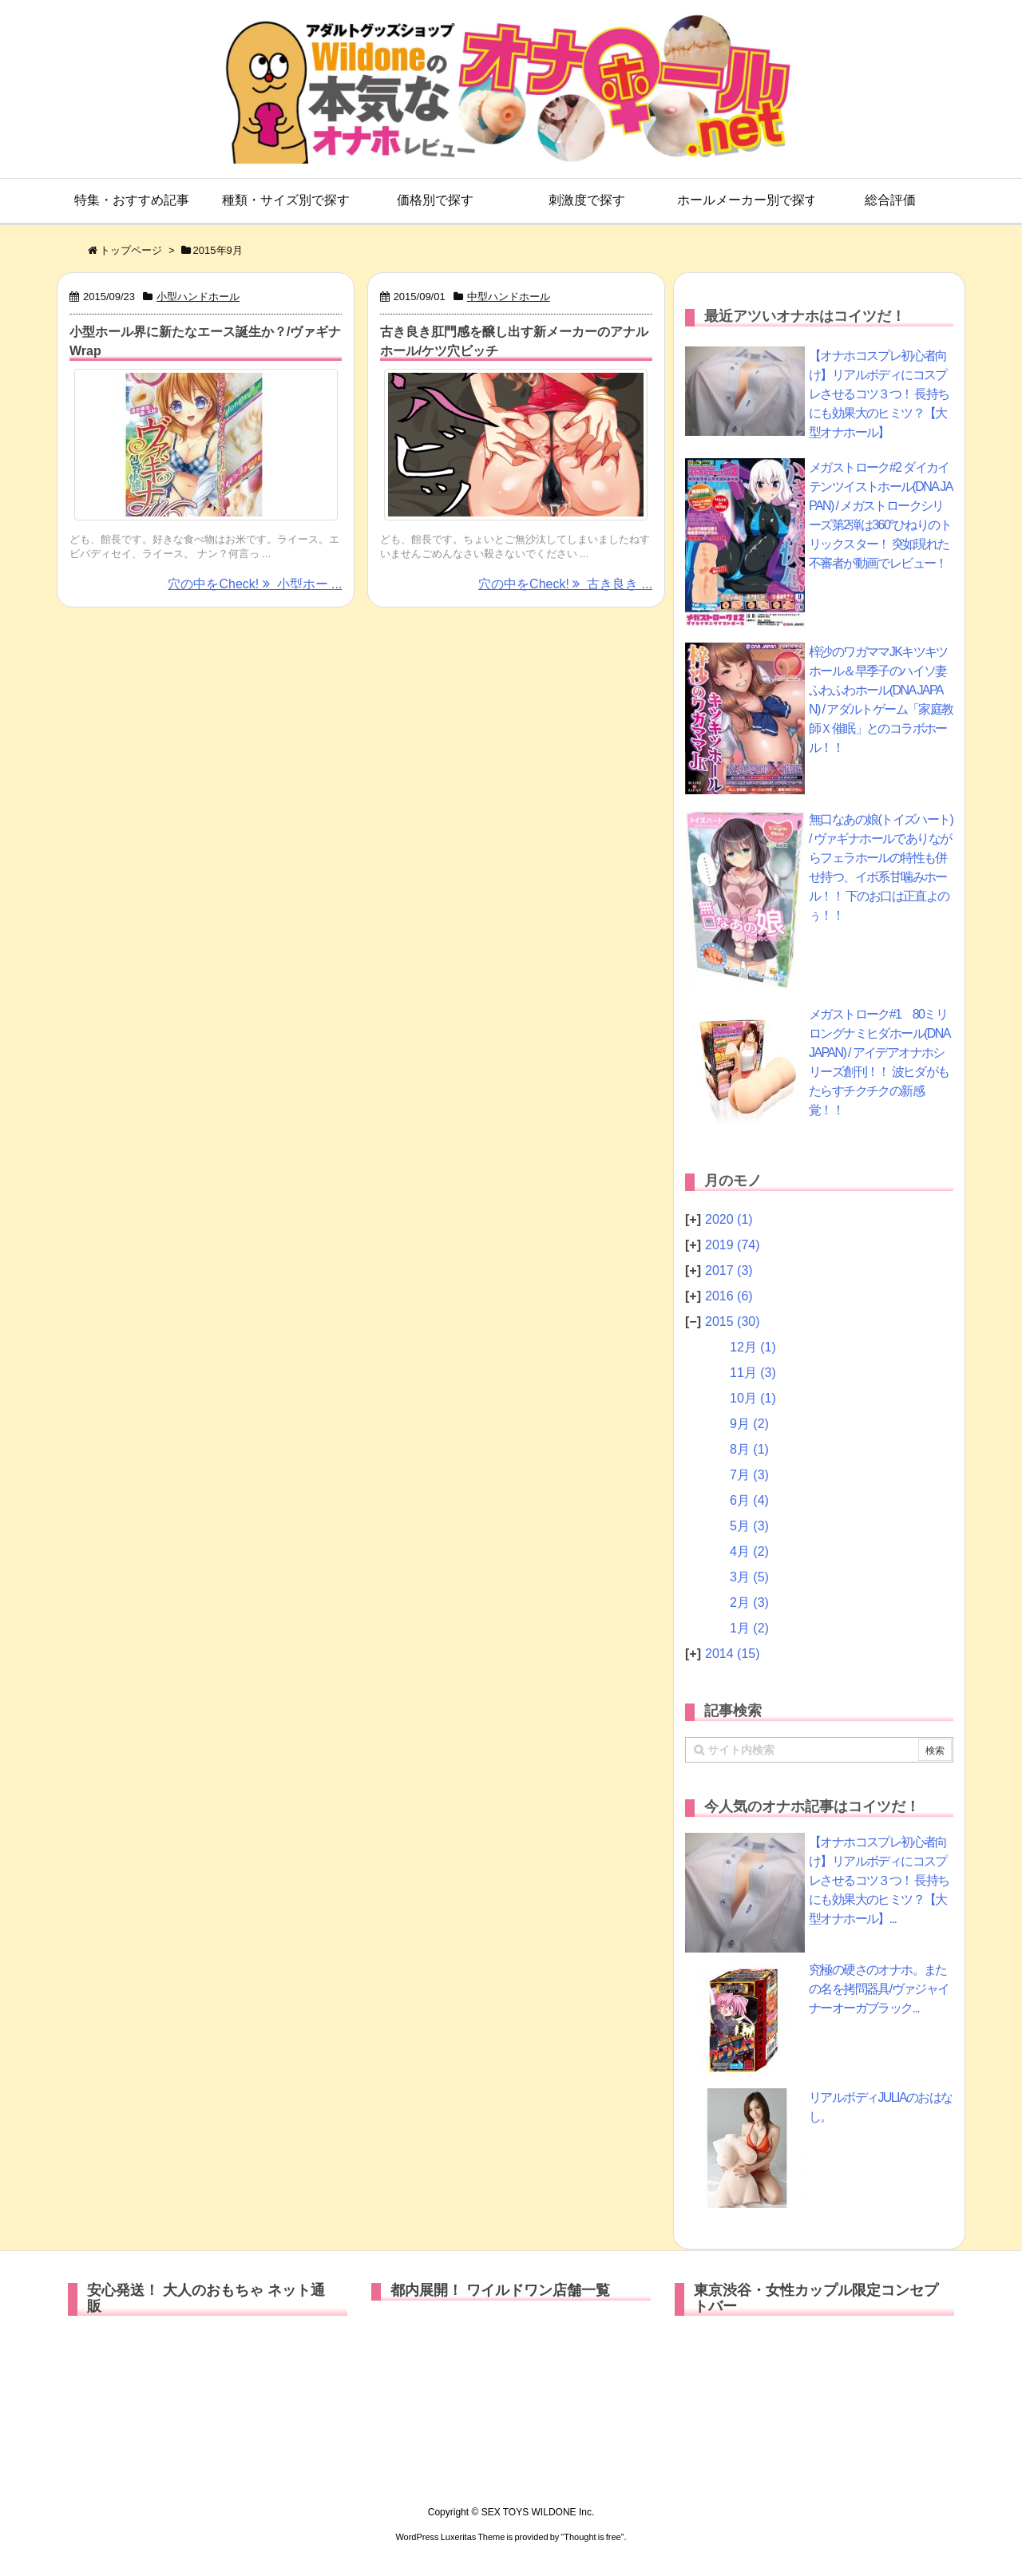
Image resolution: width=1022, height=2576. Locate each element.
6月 (749, 1500)
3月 (749, 1577)
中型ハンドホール (508, 297)
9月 (749, 1423)
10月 (753, 1398)
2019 (732, 1245)
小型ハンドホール (198, 297)
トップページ (131, 250)
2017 (729, 1270)
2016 (729, 1296)
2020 (729, 1219)
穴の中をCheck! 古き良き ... (565, 584)
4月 (749, 1551)
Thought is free (592, 2537)
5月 (749, 1526)
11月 (753, 1372)
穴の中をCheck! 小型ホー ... (255, 584)
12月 (753, 1347)
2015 (732, 1321)
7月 (749, 1475)
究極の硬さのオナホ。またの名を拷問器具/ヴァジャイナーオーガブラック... (879, 1989)
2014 (732, 1653)
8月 (749, 1449)
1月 (749, 1628)
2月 (749, 1602)
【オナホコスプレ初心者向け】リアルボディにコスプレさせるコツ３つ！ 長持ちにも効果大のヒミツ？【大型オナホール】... (879, 1880)
